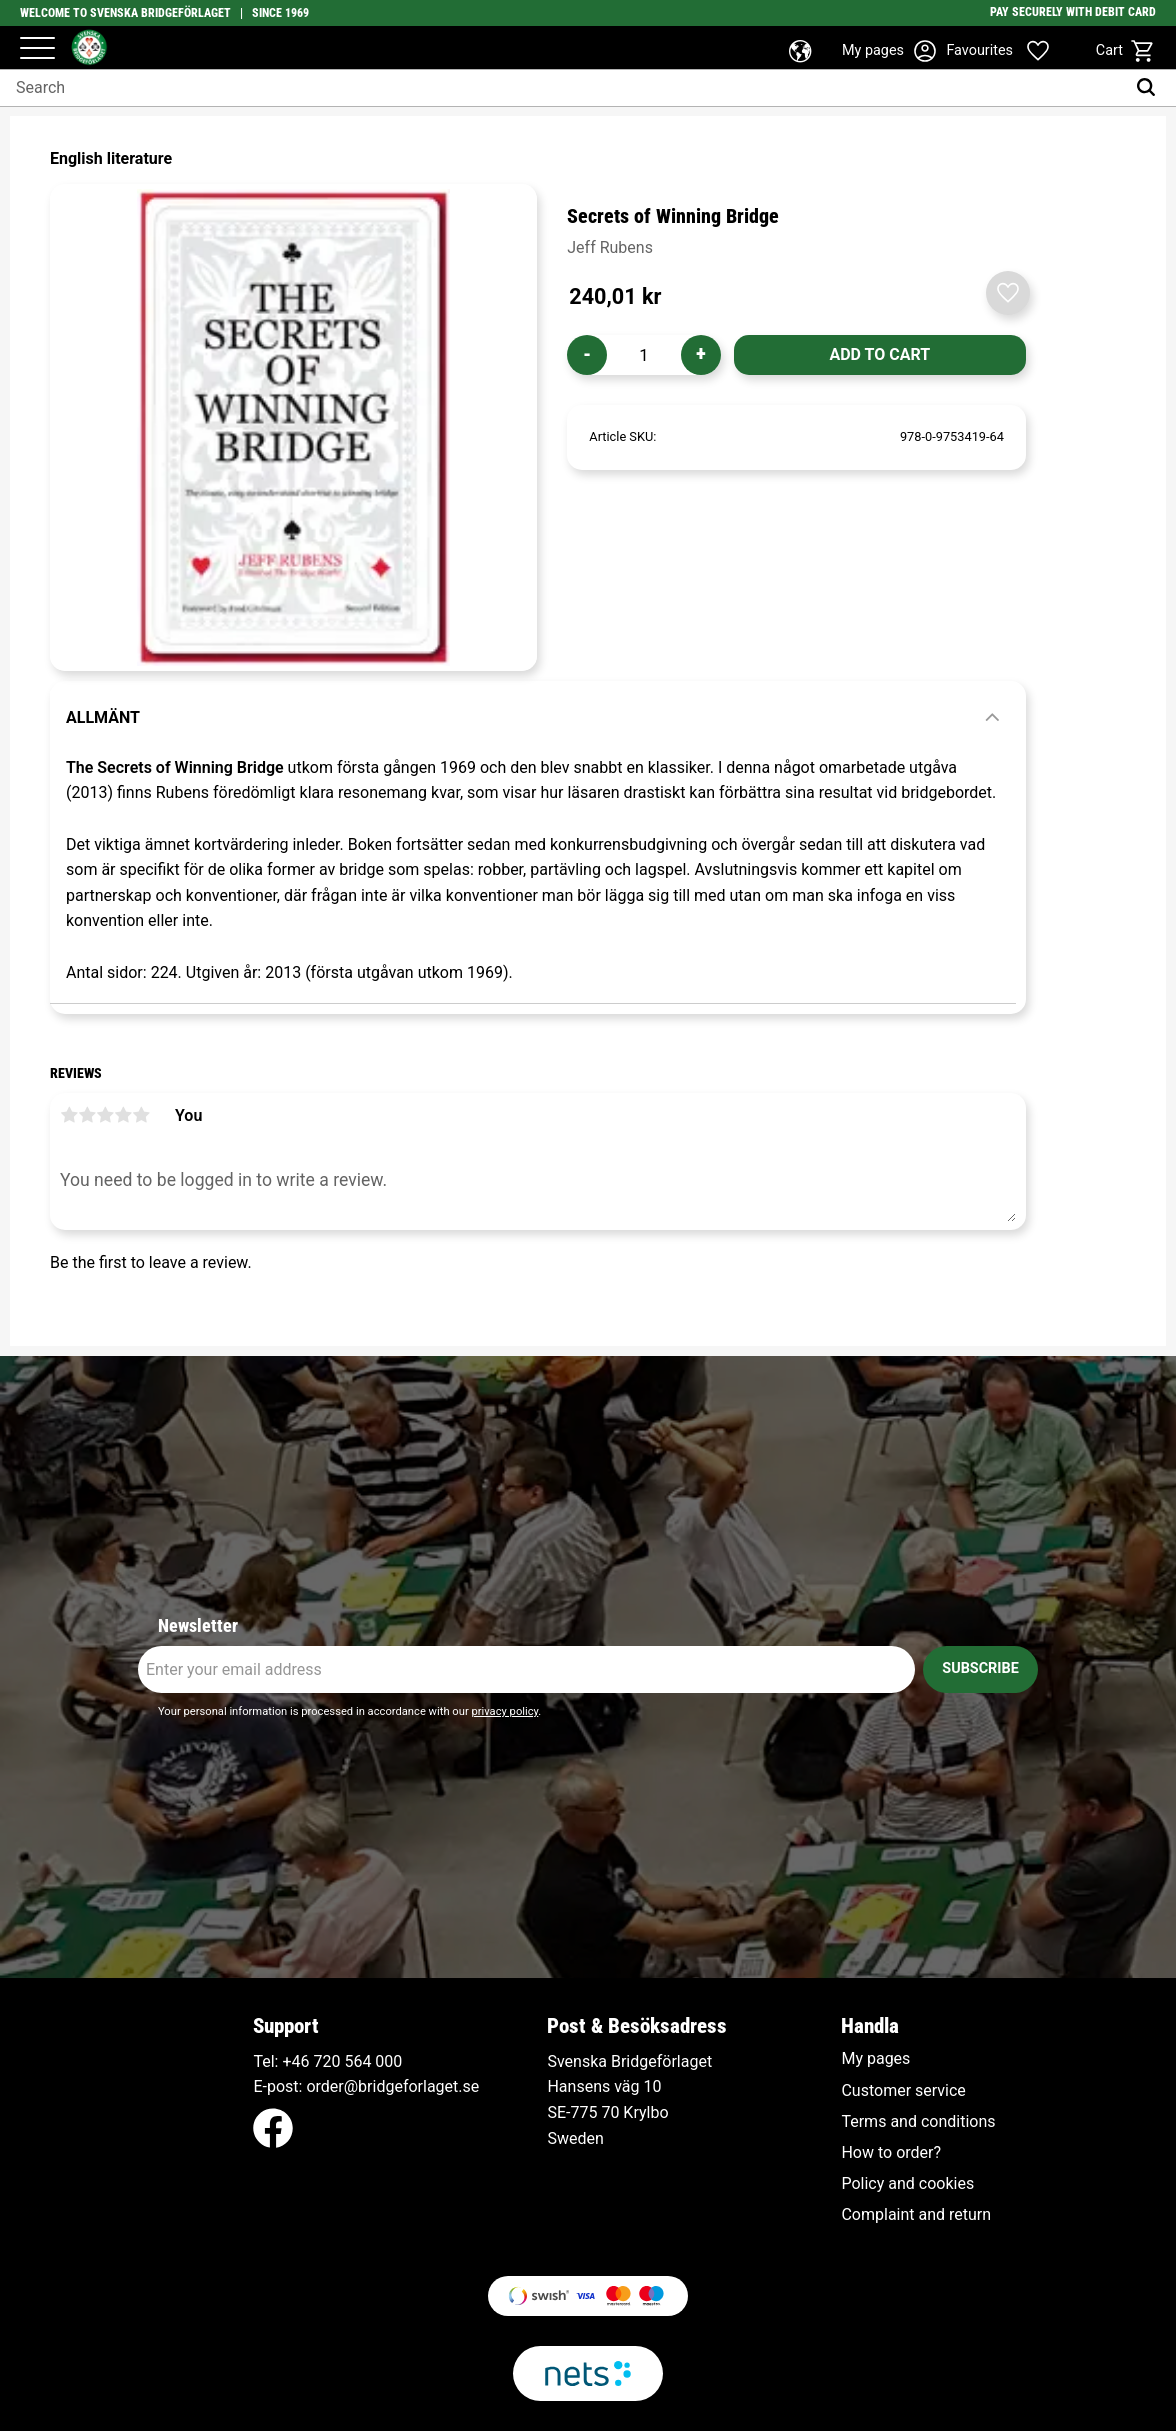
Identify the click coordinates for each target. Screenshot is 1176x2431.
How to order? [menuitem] (891, 2153)
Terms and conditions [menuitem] (918, 2122)
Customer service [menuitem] (903, 2091)
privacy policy (504, 1711)
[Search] (1150, 88)
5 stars (141, 1115)
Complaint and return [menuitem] (916, 2215)
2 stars (87, 1115)
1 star (69, 1115)
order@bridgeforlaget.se (392, 2086)
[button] (37, 49)
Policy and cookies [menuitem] (907, 2184)
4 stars (123, 1115)
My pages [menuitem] (875, 2059)
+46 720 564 (326, 2061)
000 (388, 2061)
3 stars (105, 1115)
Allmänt (103, 717)
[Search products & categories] (562, 88)
